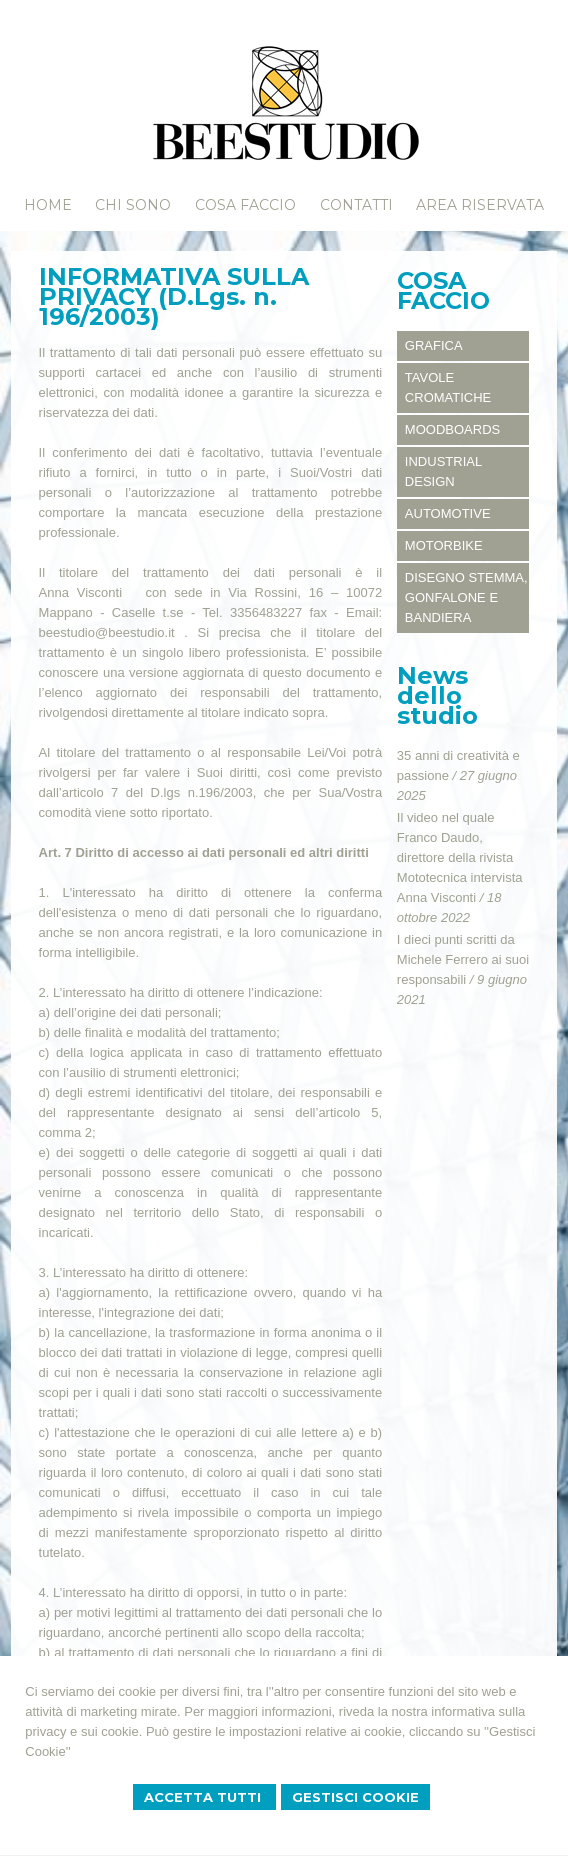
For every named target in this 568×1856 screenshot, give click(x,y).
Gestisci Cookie (355, 1797)
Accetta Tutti (204, 1797)
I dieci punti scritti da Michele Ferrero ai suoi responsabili (463, 959)
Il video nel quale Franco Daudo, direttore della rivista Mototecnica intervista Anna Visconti (460, 857)
